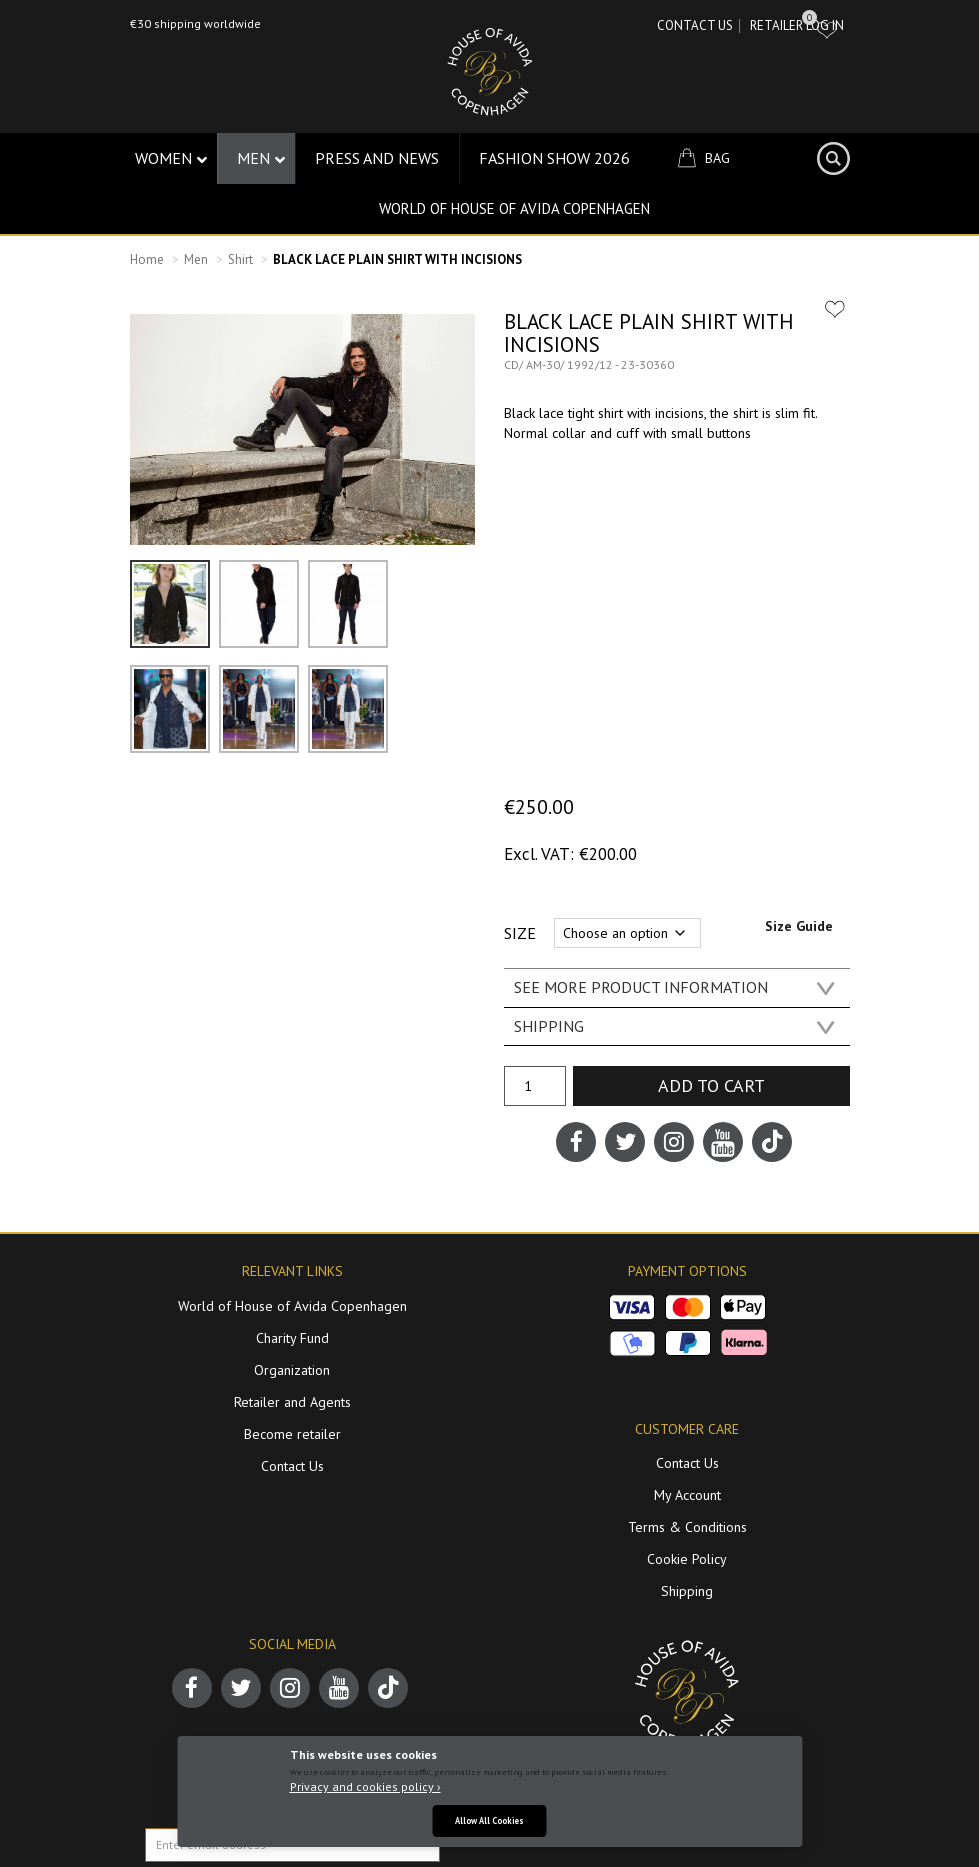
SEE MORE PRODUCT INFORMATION (641, 987)
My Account (687, 1495)
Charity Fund (292, 1338)
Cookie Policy (687, 1559)
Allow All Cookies (489, 1820)
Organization (292, 1370)
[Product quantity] (535, 1086)
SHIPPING (549, 1026)
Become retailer (292, 1434)
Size (520, 933)
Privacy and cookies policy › (365, 1786)
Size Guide (799, 926)
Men (196, 259)
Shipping (687, 1591)
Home (147, 259)
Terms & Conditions (687, 1527)
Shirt (240, 259)
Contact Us (695, 25)
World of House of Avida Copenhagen (514, 208)
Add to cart (711, 1085)
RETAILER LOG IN (797, 25)
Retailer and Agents (292, 1402)
